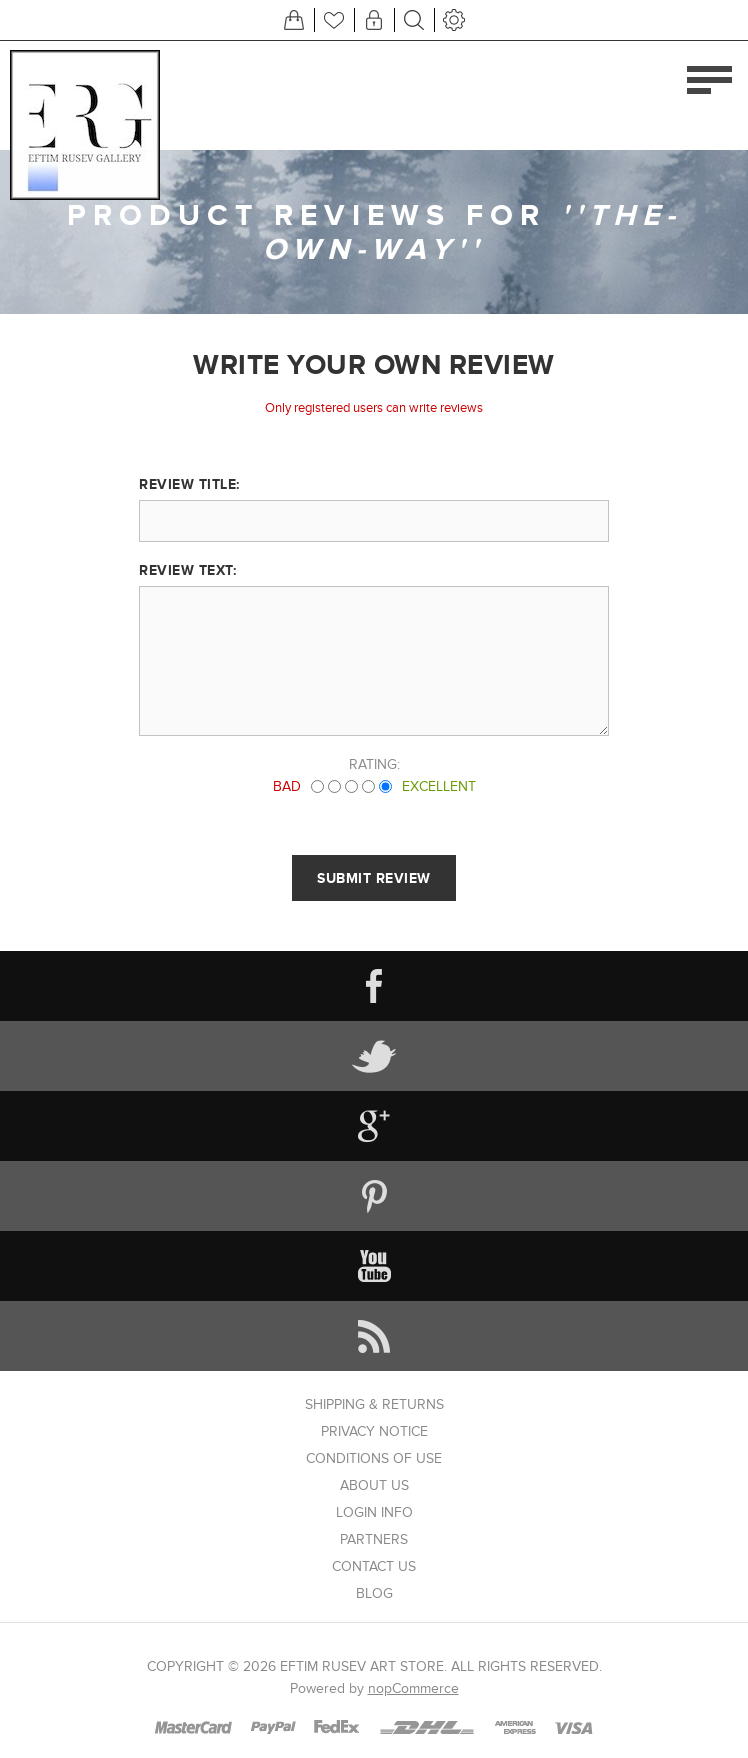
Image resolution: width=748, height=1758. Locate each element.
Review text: (187, 570)
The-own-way (472, 232)
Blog (374, 1593)
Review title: (189, 484)
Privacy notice (374, 1431)
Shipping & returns (374, 1404)
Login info (374, 1512)
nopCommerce (413, 1688)
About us (374, 1485)
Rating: (374, 764)
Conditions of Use (374, 1458)
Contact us (374, 1566)
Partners (374, 1539)
